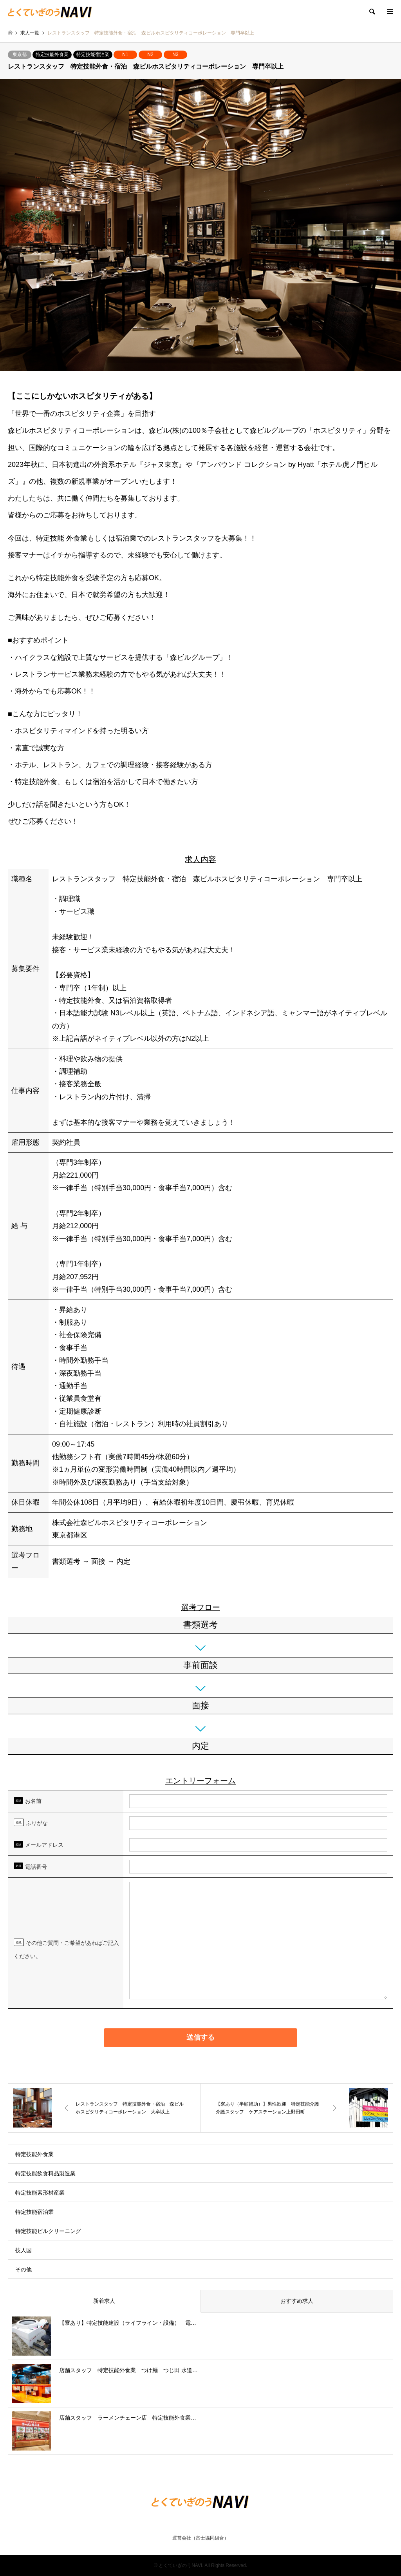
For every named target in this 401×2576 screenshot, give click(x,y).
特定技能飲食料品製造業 (45, 2173)
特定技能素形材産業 (40, 2192)
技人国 (23, 2250)
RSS (200, 2523)
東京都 (20, 54)
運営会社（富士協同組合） (200, 2538)
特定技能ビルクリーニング (48, 2231)
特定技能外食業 (52, 54)
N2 (150, 54)
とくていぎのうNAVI (180, 2565)
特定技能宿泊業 (92, 54)
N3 (175, 54)
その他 (23, 2269)
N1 (125, 54)
